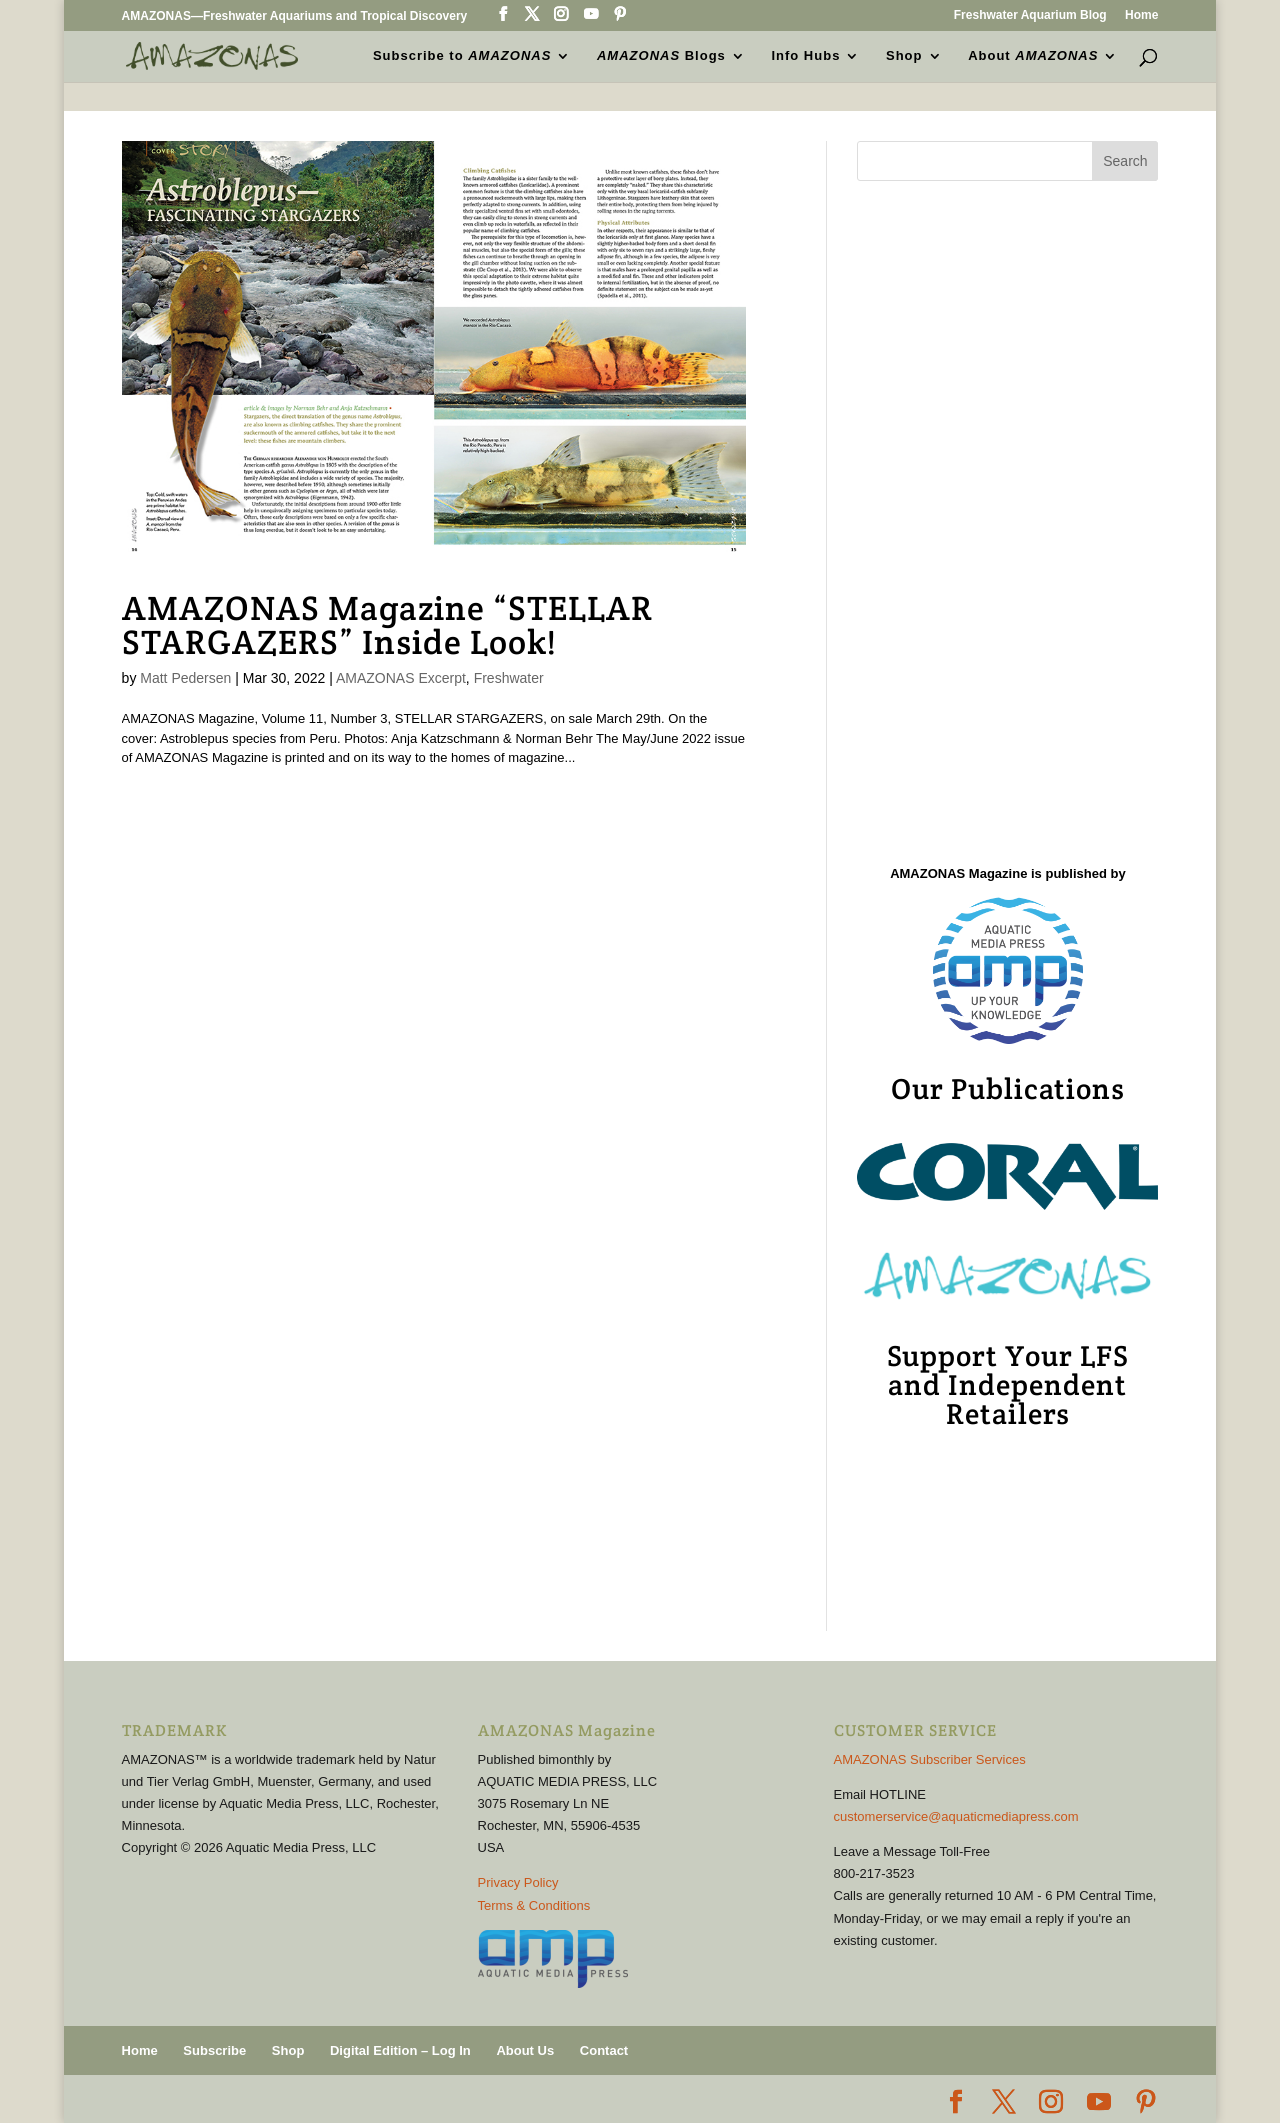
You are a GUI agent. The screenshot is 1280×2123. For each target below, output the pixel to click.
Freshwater (509, 678)
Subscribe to (462, 56)
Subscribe (214, 2050)
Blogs (661, 56)
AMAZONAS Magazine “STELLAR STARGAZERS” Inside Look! (387, 625)
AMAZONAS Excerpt (401, 678)
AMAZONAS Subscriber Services (930, 1759)
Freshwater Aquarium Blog (1030, 15)
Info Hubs (805, 56)
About (1033, 56)
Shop (904, 56)
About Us (525, 2050)
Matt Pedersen (185, 678)
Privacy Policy (518, 1882)
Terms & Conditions (534, 1905)
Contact (604, 2050)
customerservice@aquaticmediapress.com (956, 1816)
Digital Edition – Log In (400, 2050)
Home (1141, 15)
